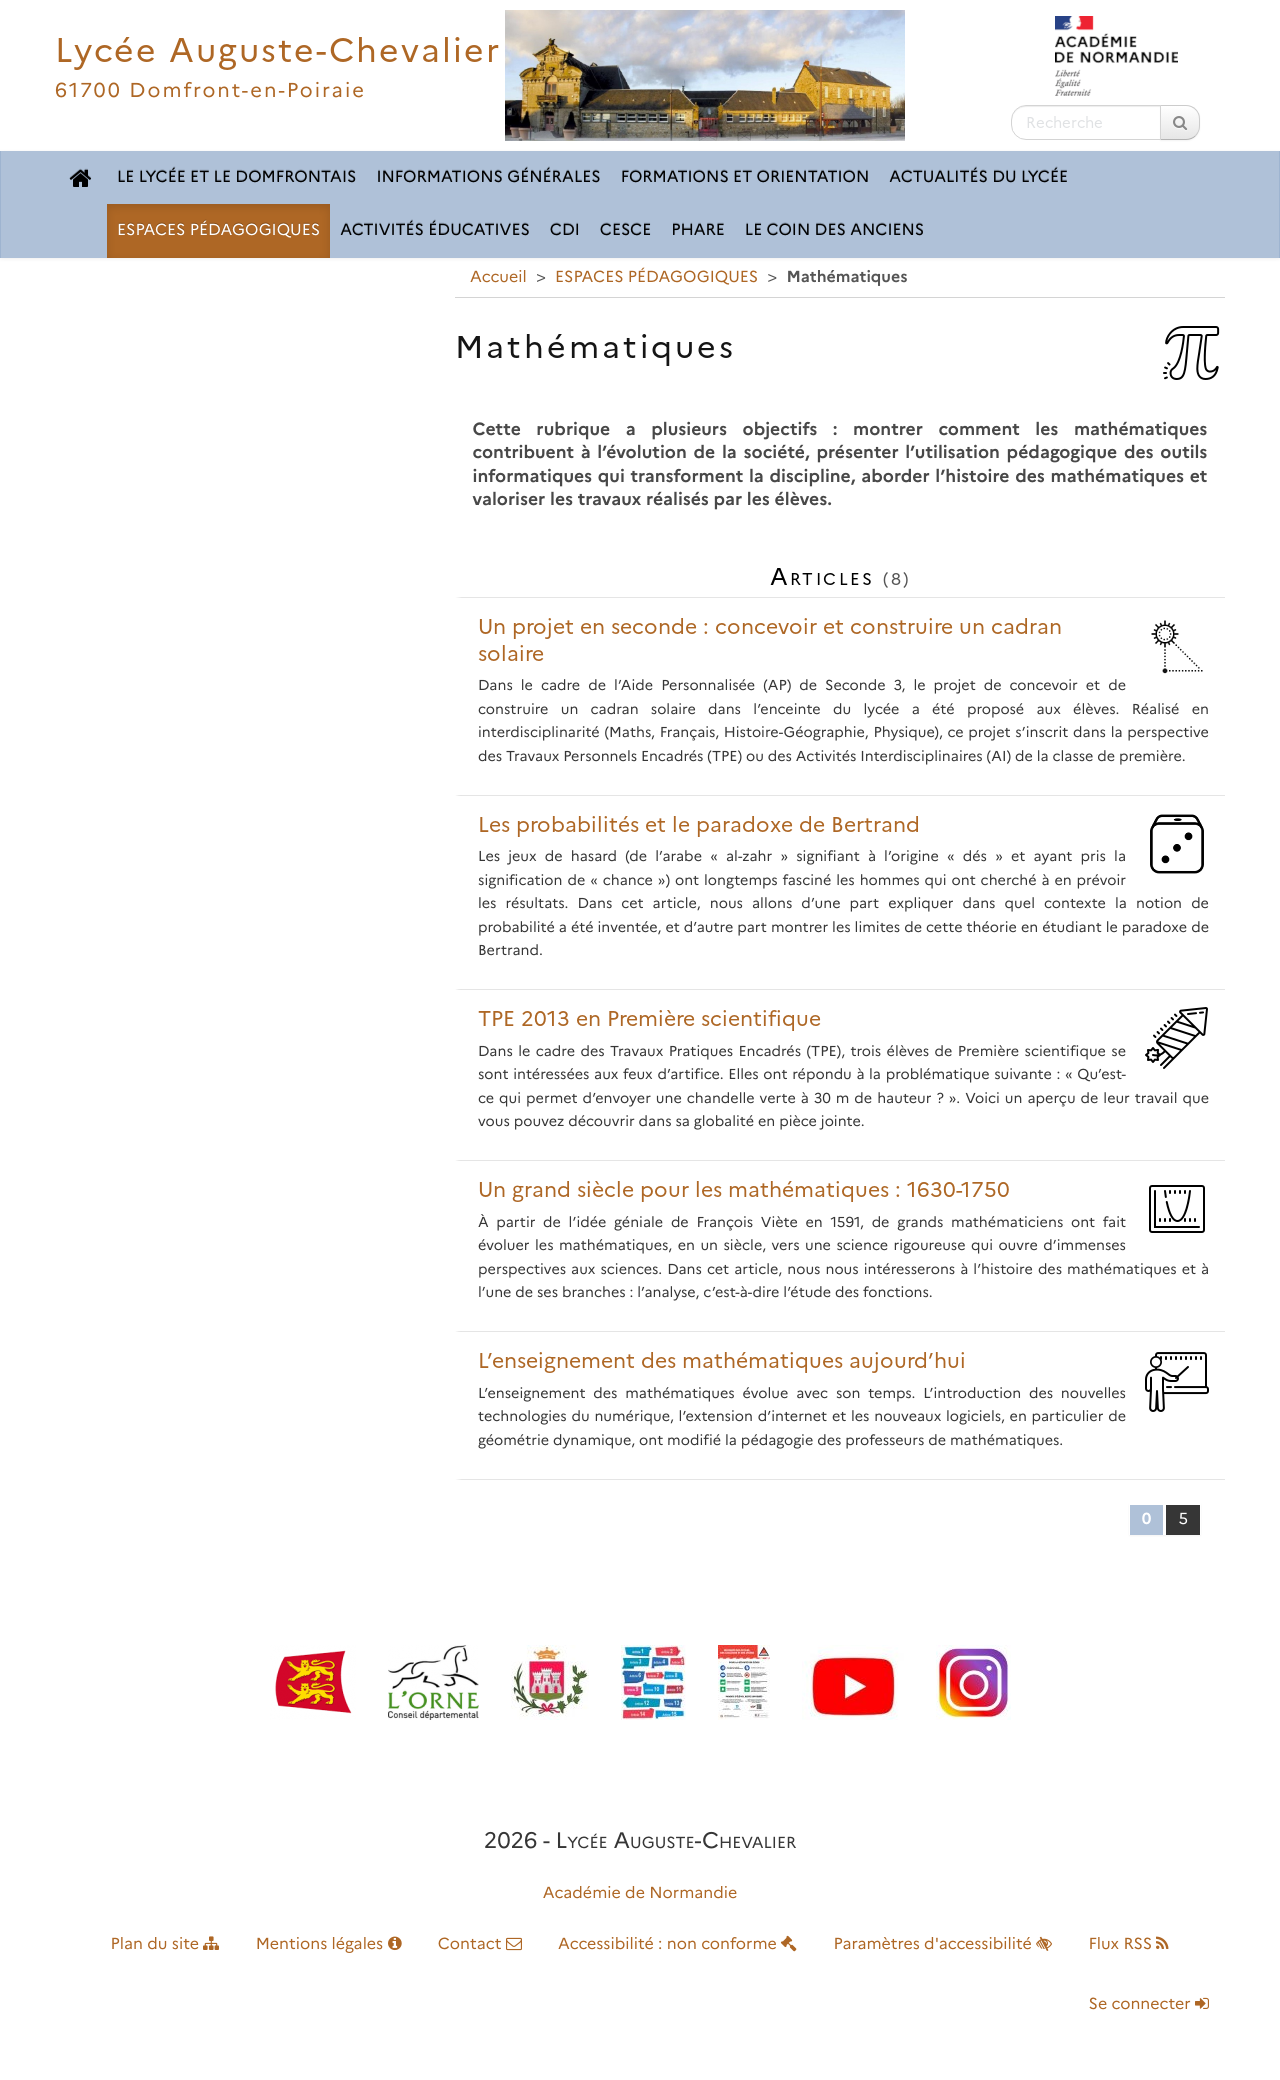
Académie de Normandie (640, 1893)
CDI (565, 230)
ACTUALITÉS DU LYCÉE (978, 177)
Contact (480, 1944)
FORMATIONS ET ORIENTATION (745, 177)
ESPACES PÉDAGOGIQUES (218, 230)
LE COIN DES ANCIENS (834, 230)
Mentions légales (329, 1944)
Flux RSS (1128, 1944)
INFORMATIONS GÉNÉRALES (488, 177)
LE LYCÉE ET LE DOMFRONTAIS (236, 177)
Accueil (498, 277)
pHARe (698, 230)
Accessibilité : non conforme (677, 1944)
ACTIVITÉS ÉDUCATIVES (435, 230)
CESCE (625, 230)
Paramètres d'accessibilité (943, 1944)
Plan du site (165, 1944)
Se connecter (1149, 2004)
